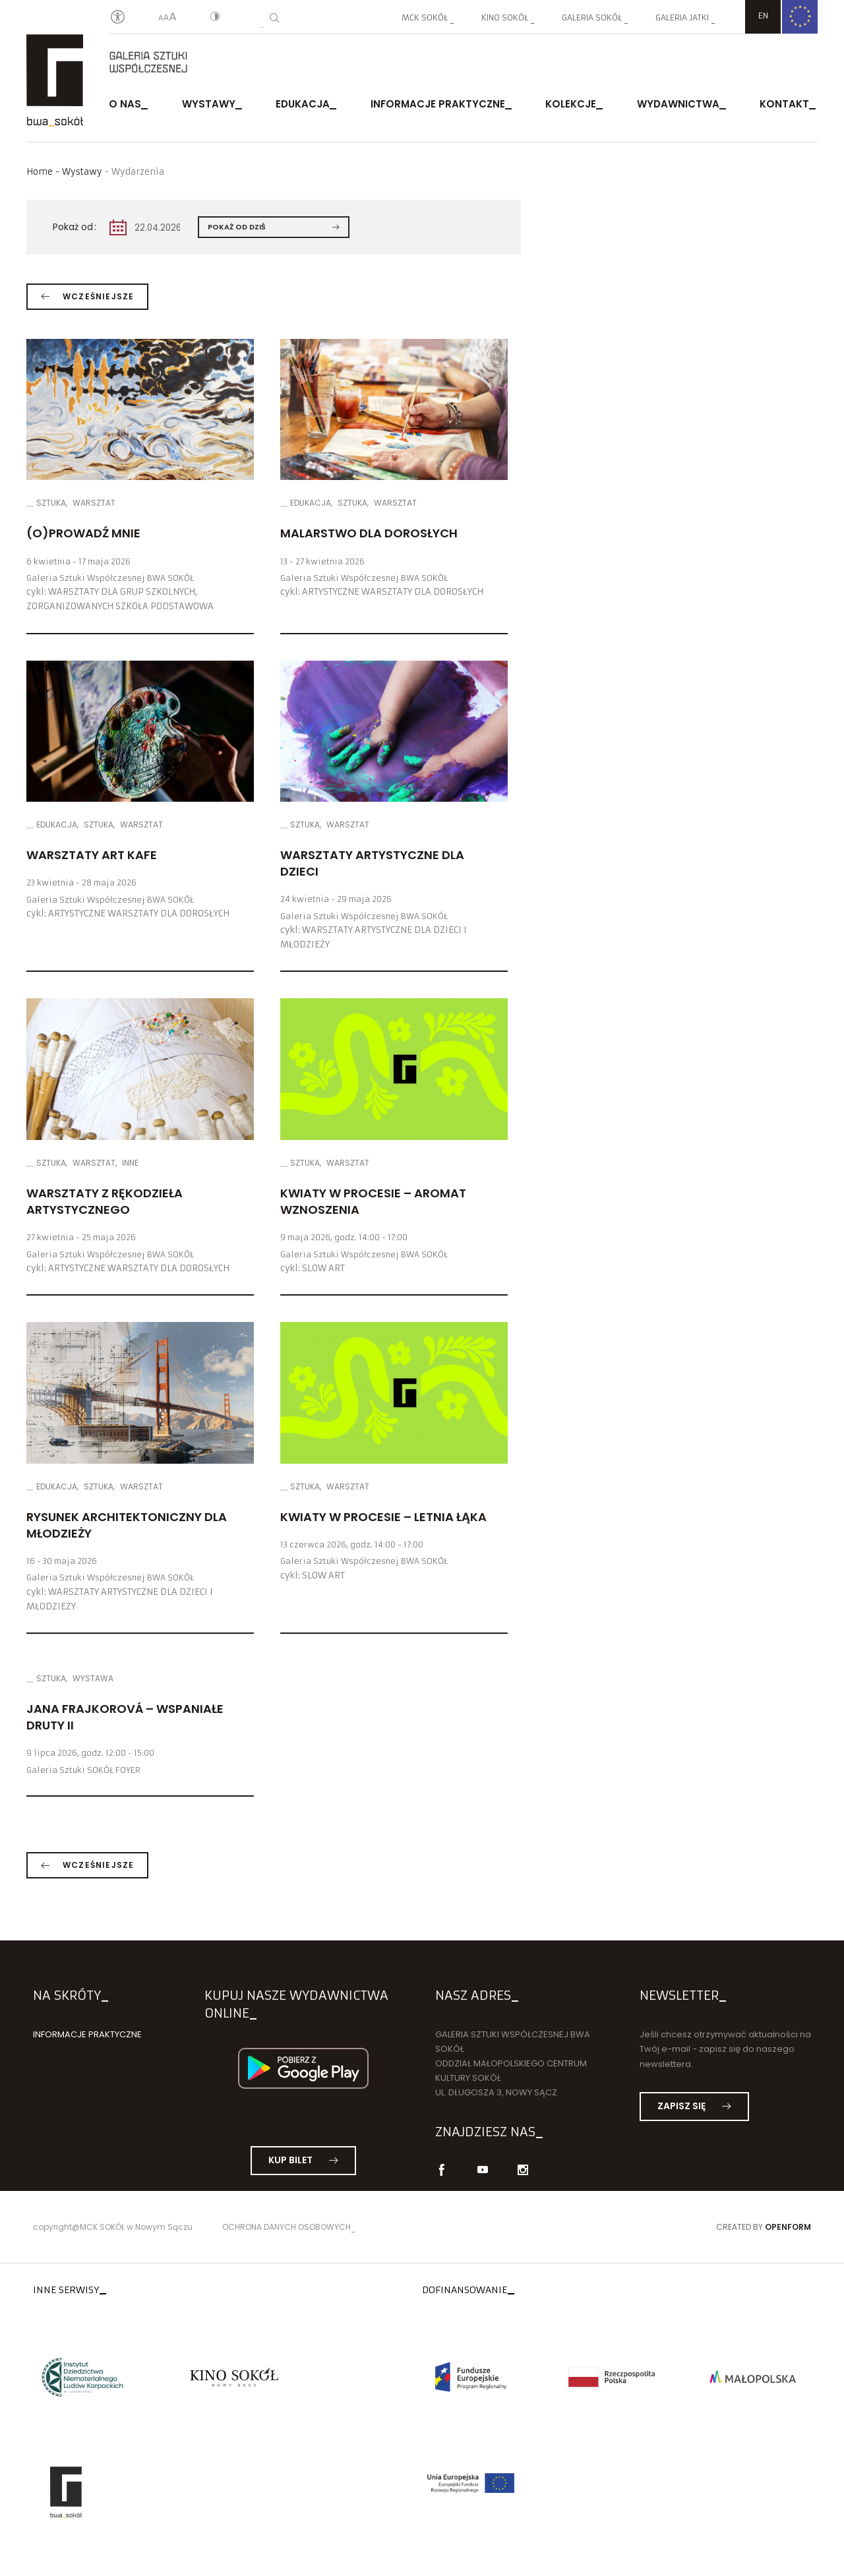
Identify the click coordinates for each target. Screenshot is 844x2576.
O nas (125, 104)
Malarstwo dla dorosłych (369, 533)
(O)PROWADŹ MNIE (83, 533)
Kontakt (784, 104)
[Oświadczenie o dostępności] (118, 17)
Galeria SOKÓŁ (592, 17)
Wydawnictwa (678, 104)
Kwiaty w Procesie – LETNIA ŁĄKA (383, 1517)
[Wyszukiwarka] (274, 18)
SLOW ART (323, 1268)
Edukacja (303, 104)
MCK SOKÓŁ (425, 17)
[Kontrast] (215, 17)
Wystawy (208, 104)
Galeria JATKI (682, 17)
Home (39, 171)
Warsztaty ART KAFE (91, 855)
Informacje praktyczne (438, 104)
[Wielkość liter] (167, 17)
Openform (788, 2226)
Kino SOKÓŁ (504, 17)
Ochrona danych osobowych (286, 2226)
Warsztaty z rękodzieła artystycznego (104, 1201)
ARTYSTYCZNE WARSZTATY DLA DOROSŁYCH (392, 591)
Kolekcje (570, 104)
